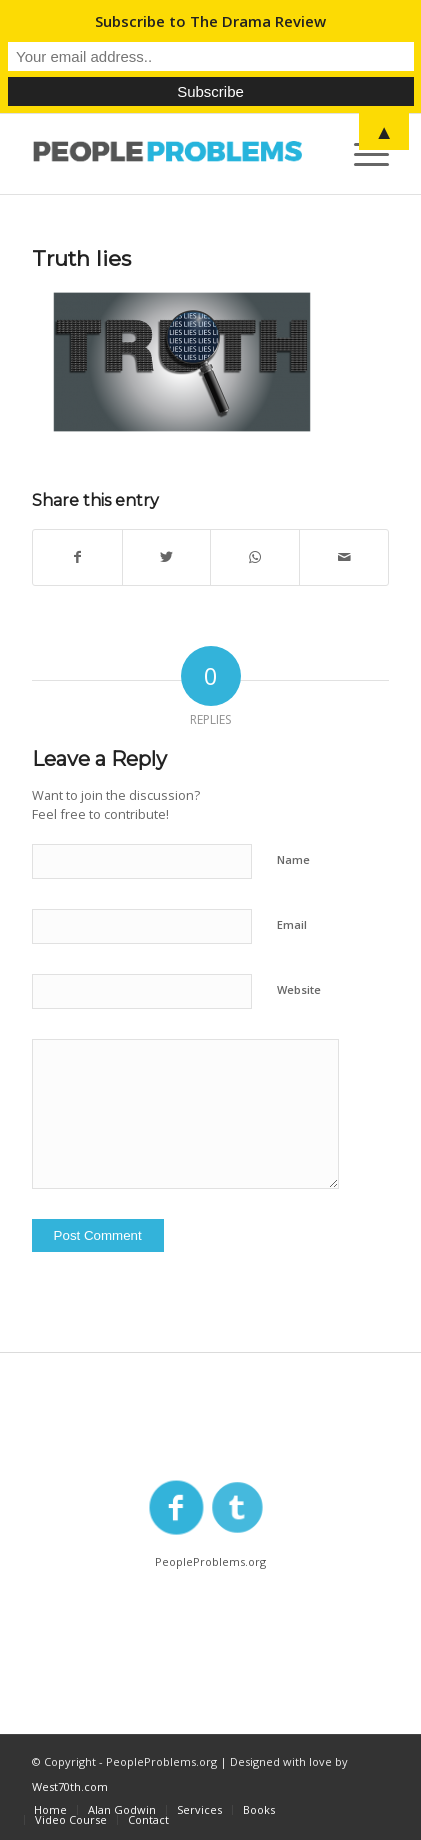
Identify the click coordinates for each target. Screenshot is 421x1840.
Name (293, 859)
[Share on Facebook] (77, 557)
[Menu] (361, 154)
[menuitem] (50, 1810)
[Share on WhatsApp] (255, 557)
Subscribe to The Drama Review (210, 21)
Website (299, 989)
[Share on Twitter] (167, 557)
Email (292, 924)
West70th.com (70, 1786)
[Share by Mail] (344, 557)
